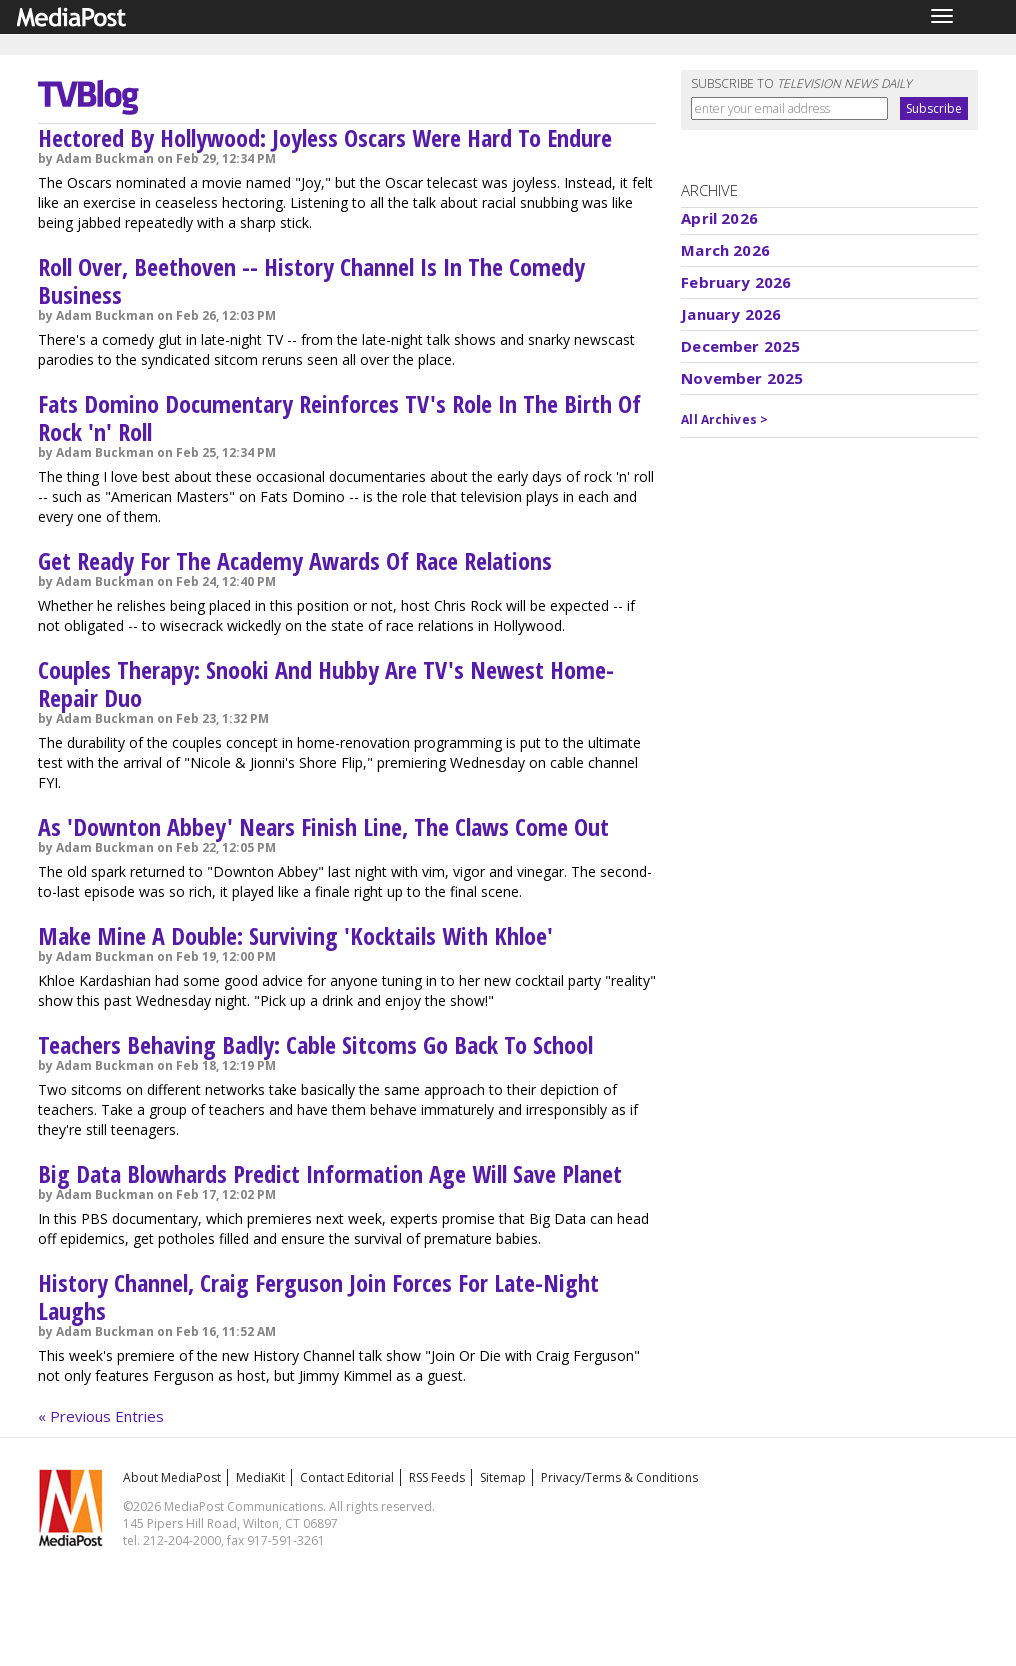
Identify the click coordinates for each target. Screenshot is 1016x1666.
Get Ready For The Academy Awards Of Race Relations (295, 560)
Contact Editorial (347, 1477)
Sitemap (503, 1477)
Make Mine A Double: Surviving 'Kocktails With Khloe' (295, 935)
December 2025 (740, 346)
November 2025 (742, 378)
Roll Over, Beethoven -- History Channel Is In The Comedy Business (311, 280)
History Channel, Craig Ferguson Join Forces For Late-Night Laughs (318, 1296)
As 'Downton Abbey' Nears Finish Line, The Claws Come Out (323, 826)
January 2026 (731, 314)
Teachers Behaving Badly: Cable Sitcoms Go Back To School (315, 1044)
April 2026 (719, 218)
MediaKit (260, 1477)
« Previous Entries (101, 1416)
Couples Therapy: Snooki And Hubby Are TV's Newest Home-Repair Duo (326, 683)
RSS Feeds (437, 1477)
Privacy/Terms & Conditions (619, 1477)
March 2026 (725, 250)
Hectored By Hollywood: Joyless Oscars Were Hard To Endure (325, 137)
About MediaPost (172, 1477)
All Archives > (724, 419)
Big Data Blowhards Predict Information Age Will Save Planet (330, 1173)
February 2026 (736, 282)
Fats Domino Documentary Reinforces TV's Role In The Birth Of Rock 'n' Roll (339, 417)
